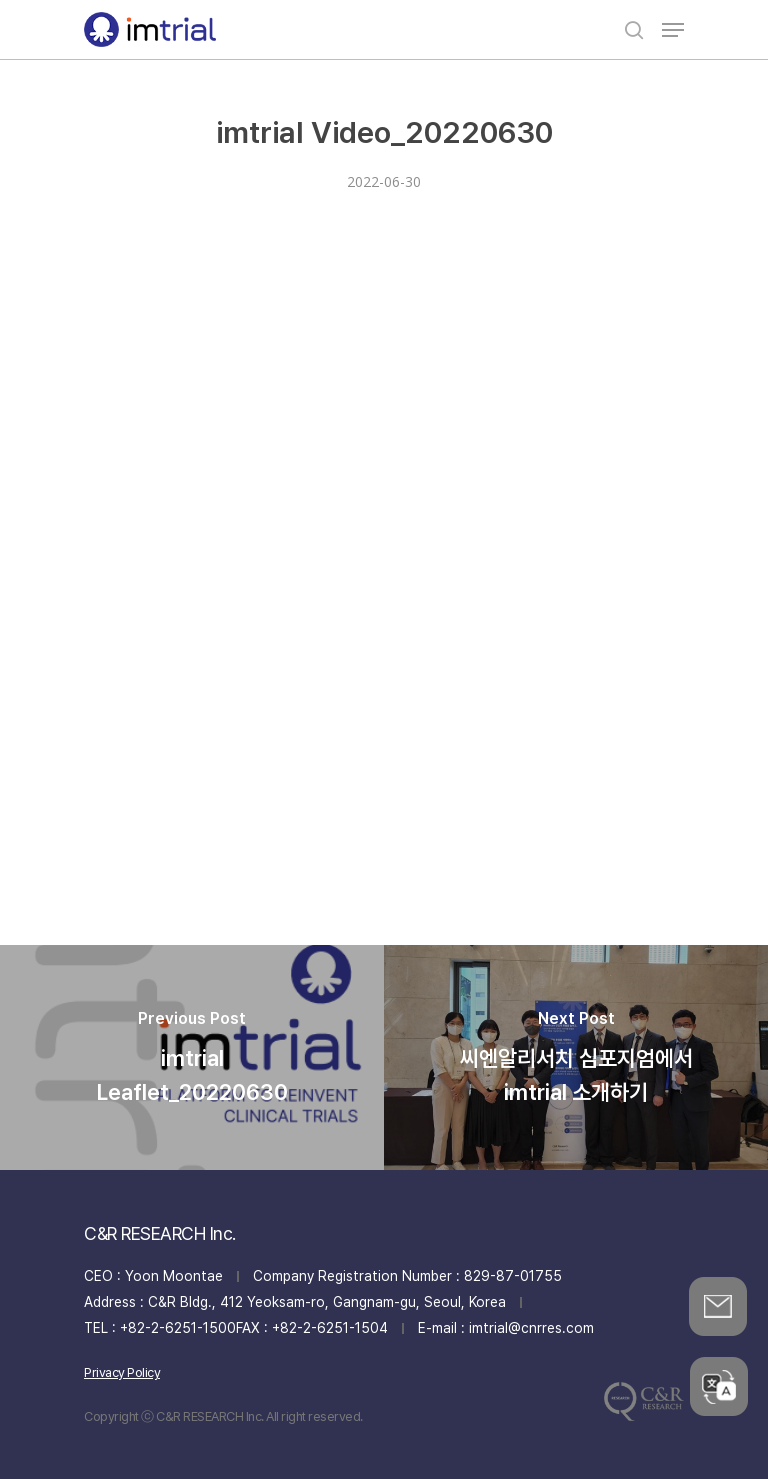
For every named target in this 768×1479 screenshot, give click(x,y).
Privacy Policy (122, 1372)
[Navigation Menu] (673, 30)
